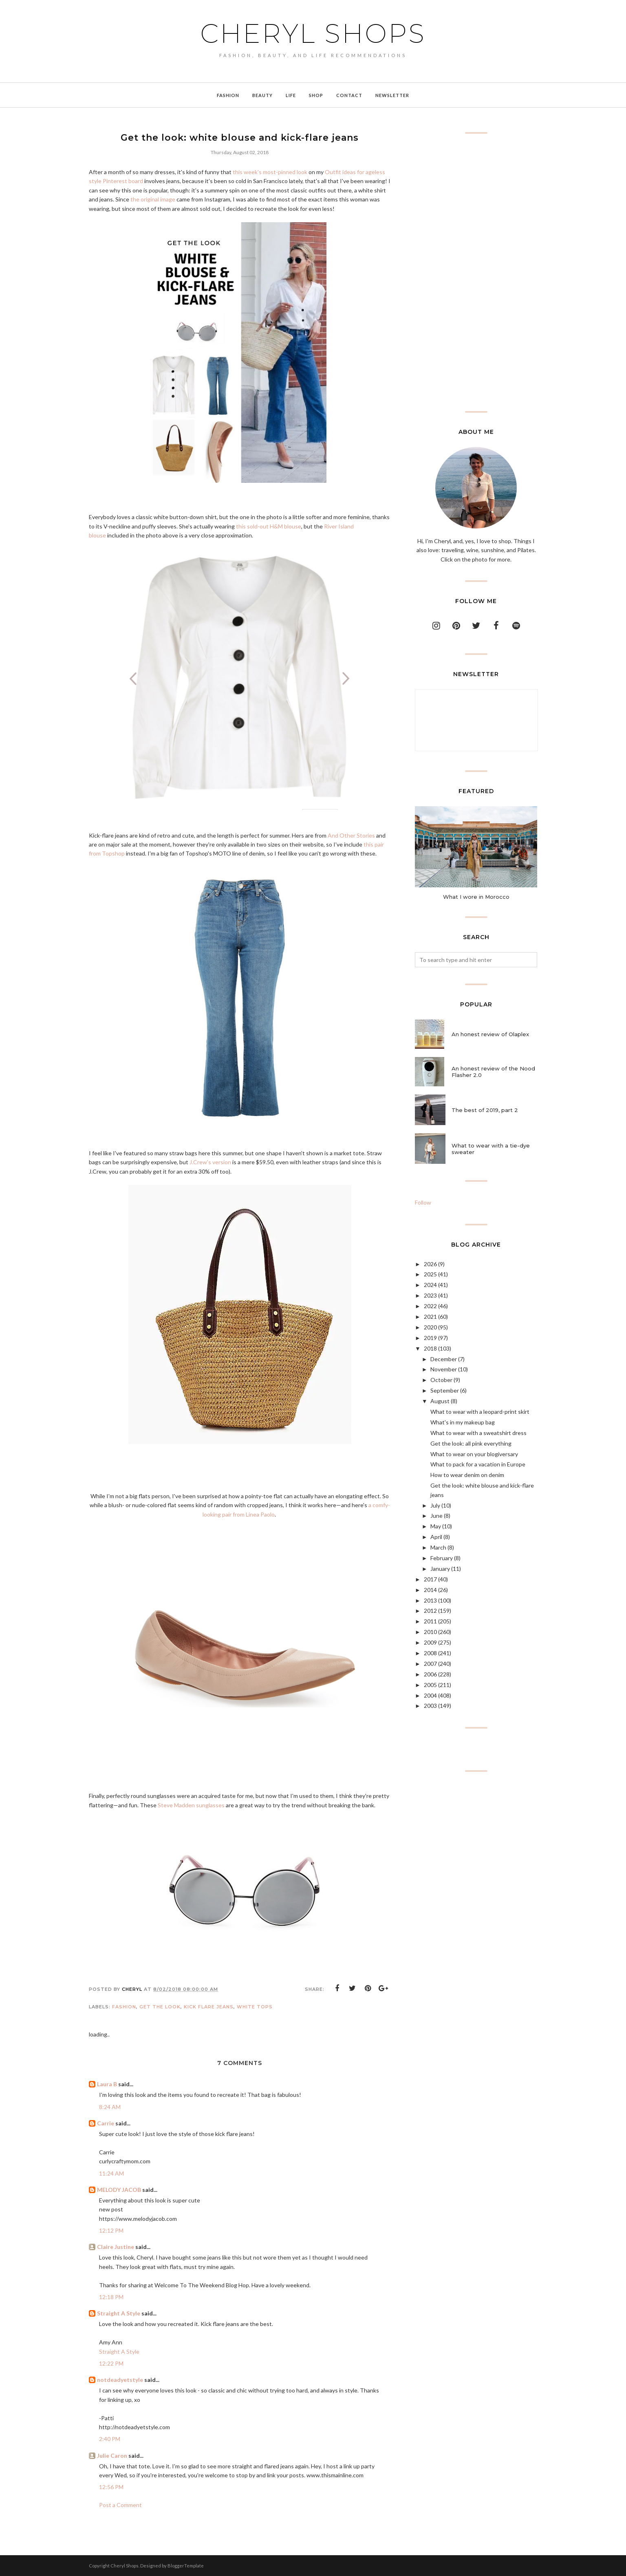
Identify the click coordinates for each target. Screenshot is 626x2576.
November (443, 1369)
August (440, 1400)
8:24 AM (110, 2106)
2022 (430, 1305)
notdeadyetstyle (120, 2379)
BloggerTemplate (186, 2565)
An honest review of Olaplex (490, 1034)
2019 (430, 1337)
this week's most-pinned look (270, 171)
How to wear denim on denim (467, 1474)
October (441, 1379)
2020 (430, 1327)
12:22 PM (111, 2363)
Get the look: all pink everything (470, 1443)
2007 (430, 1663)
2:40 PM (109, 2438)
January (440, 1568)
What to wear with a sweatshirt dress (478, 1432)
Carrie (105, 2123)
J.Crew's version (210, 1162)
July (435, 1505)
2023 (430, 1295)
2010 (430, 1631)
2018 (430, 1348)
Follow (423, 1202)
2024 (430, 1284)
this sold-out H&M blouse (268, 526)
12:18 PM (111, 2296)
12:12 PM (111, 2230)
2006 (430, 1674)
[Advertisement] (476, 272)
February (441, 1557)
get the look (160, 2007)
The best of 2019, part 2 (485, 1110)
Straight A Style (118, 2313)
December (443, 1358)
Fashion (124, 2007)
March (438, 1547)
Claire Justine (115, 2246)
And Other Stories (351, 835)
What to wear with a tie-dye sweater (491, 1148)
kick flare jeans (209, 2007)
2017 (430, 1579)
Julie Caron (112, 2455)
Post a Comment (120, 2504)
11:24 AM (111, 2173)
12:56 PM (111, 2486)
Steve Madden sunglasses (191, 1805)
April (436, 1536)
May (435, 1526)
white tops (255, 2007)
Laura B (107, 2084)
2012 (430, 1610)
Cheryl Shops (313, 33)
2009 (430, 1642)
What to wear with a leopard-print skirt (479, 1411)
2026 (430, 1263)
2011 (430, 1621)
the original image (152, 199)
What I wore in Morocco (476, 896)
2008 (430, 1653)
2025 (430, 1274)
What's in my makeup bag (462, 1422)
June (436, 1515)
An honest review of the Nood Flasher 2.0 (493, 1071)
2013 (430, 1600)
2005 (430, 1684)
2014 (430, 1589)
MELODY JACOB (119, 2189)
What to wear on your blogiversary (474, 1454)
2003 (430, 1705)
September (444, 1390)
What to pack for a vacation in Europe (477, 1464)
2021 (430, 1316)
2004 (430, 1695)
